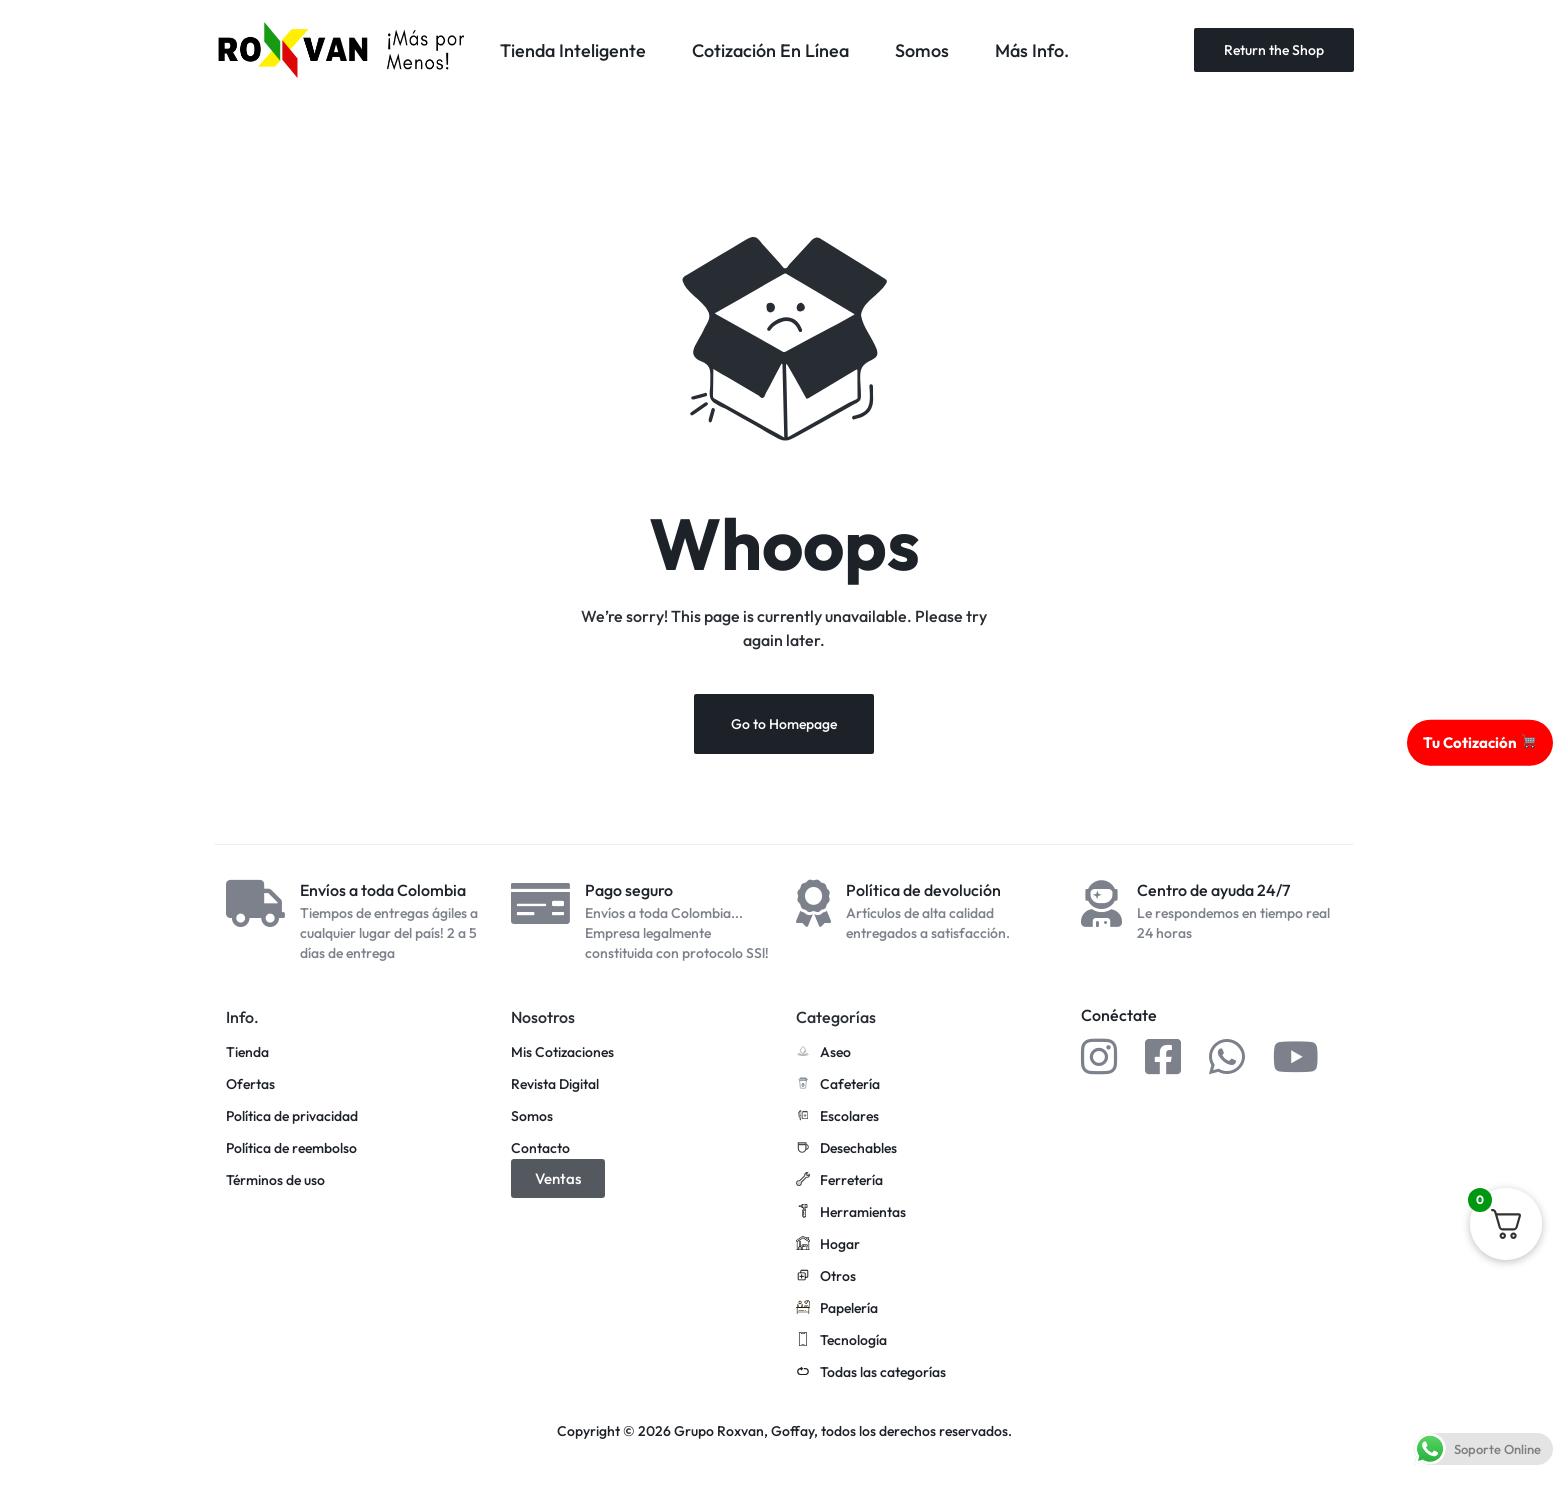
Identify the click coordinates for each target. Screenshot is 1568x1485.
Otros (826, 1277)
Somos (922, 50)
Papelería (837, 1309)
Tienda (247, 1052)
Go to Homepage (784, 724)
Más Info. (1032, 50)
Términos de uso (275, 1180)
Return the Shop (1274, 50)
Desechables (846, 1149)
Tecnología (841, 1341)
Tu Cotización (1479, 741)
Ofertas (250, 1084)
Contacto (540, 1148)
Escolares (837, 1117)
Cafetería (838, 1085)
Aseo (823, 1053)
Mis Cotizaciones (562, 1052)
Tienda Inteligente (573, 50)
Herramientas (851, 1213)
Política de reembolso (291, 1148)
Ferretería (839, 1181)
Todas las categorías (871, 1373)
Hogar (828, 1245)
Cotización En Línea (770, 50)
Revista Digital (555, 1084)
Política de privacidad (292, 1116)
